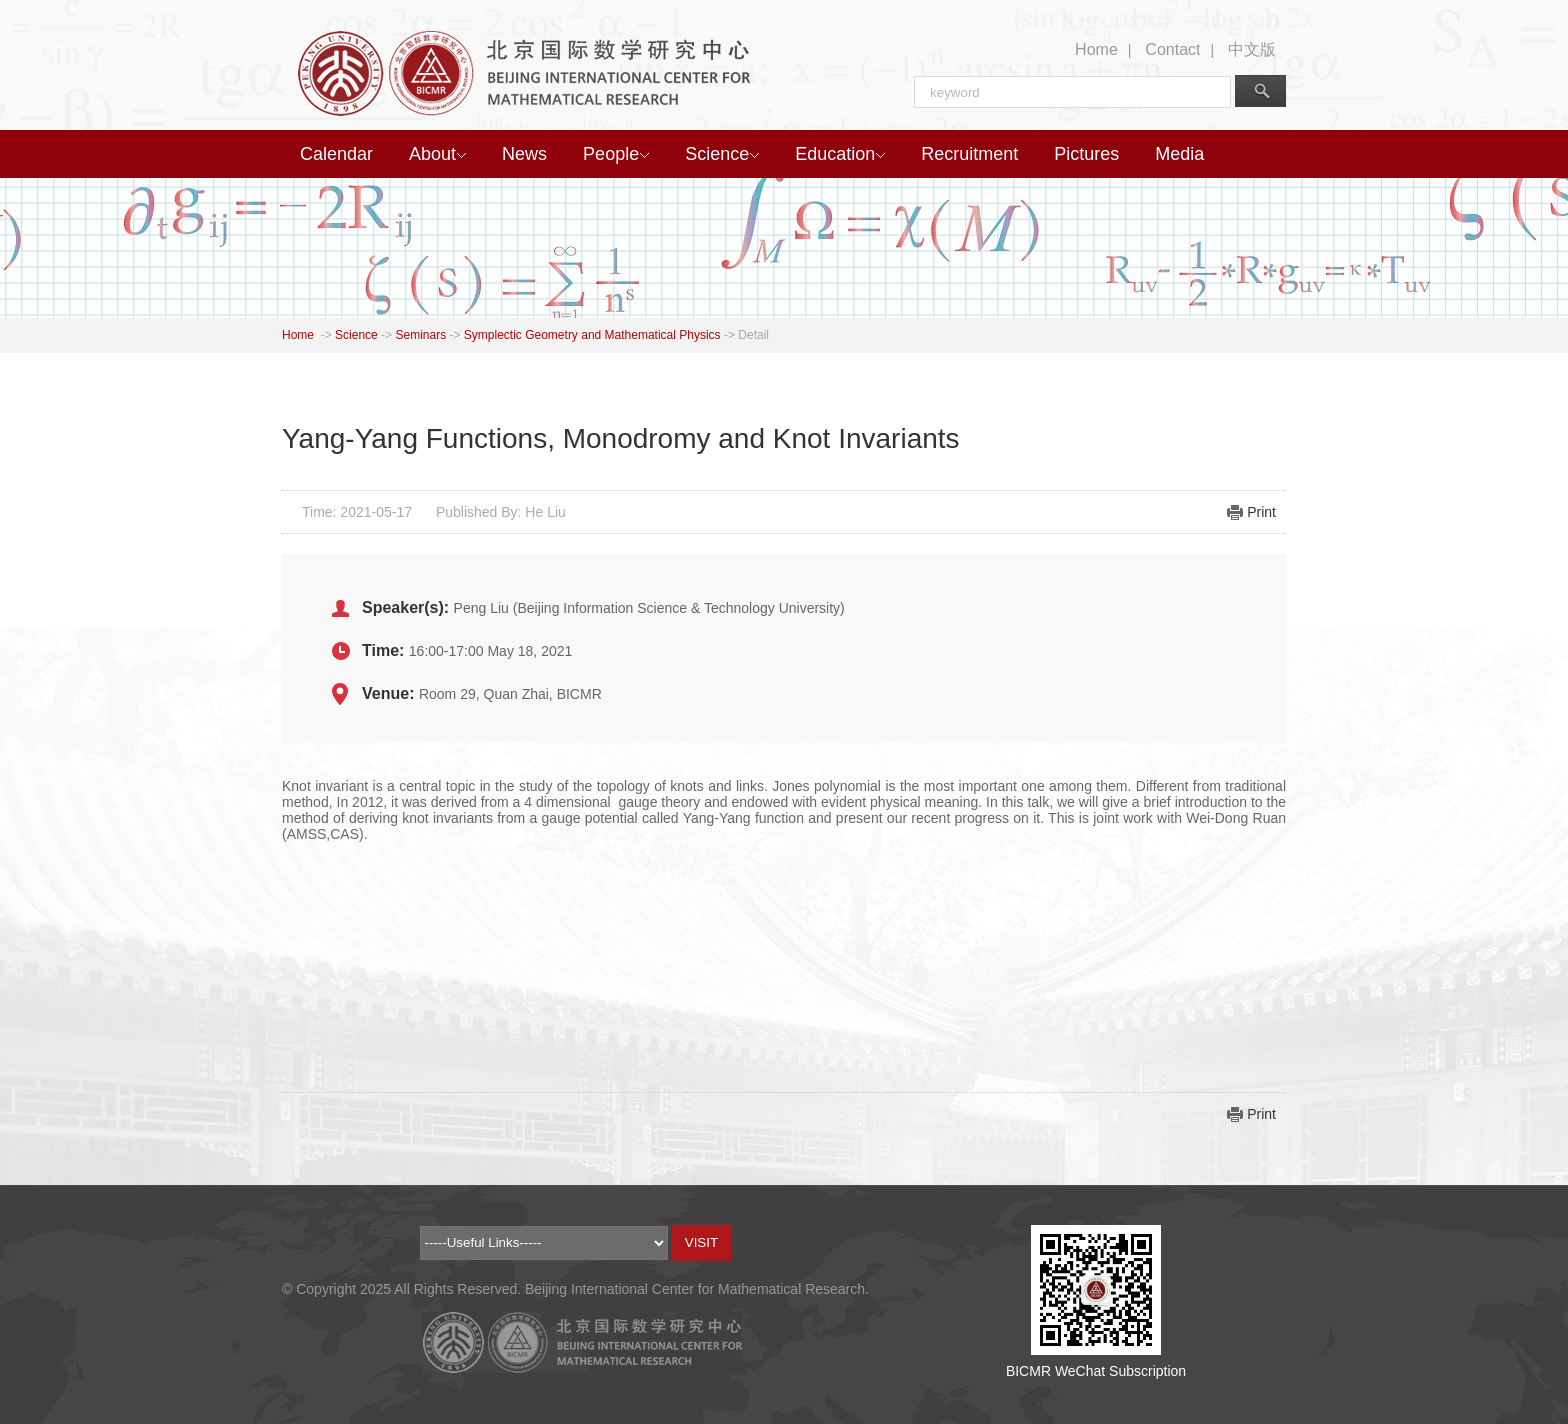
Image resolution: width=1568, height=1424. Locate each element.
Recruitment (969, 154)
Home (1096, 49)
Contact (1172, 49)
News (524, 154)
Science (722, 154)
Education (840, 154)
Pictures (1086, 154)
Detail (753, 335)
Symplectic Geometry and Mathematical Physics (592, 335)
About (437, 154)
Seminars (420, 335)
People (616, 154)
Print (1261, 512)
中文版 (1252, 49)
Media (1179, 154)
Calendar (336, 154)
